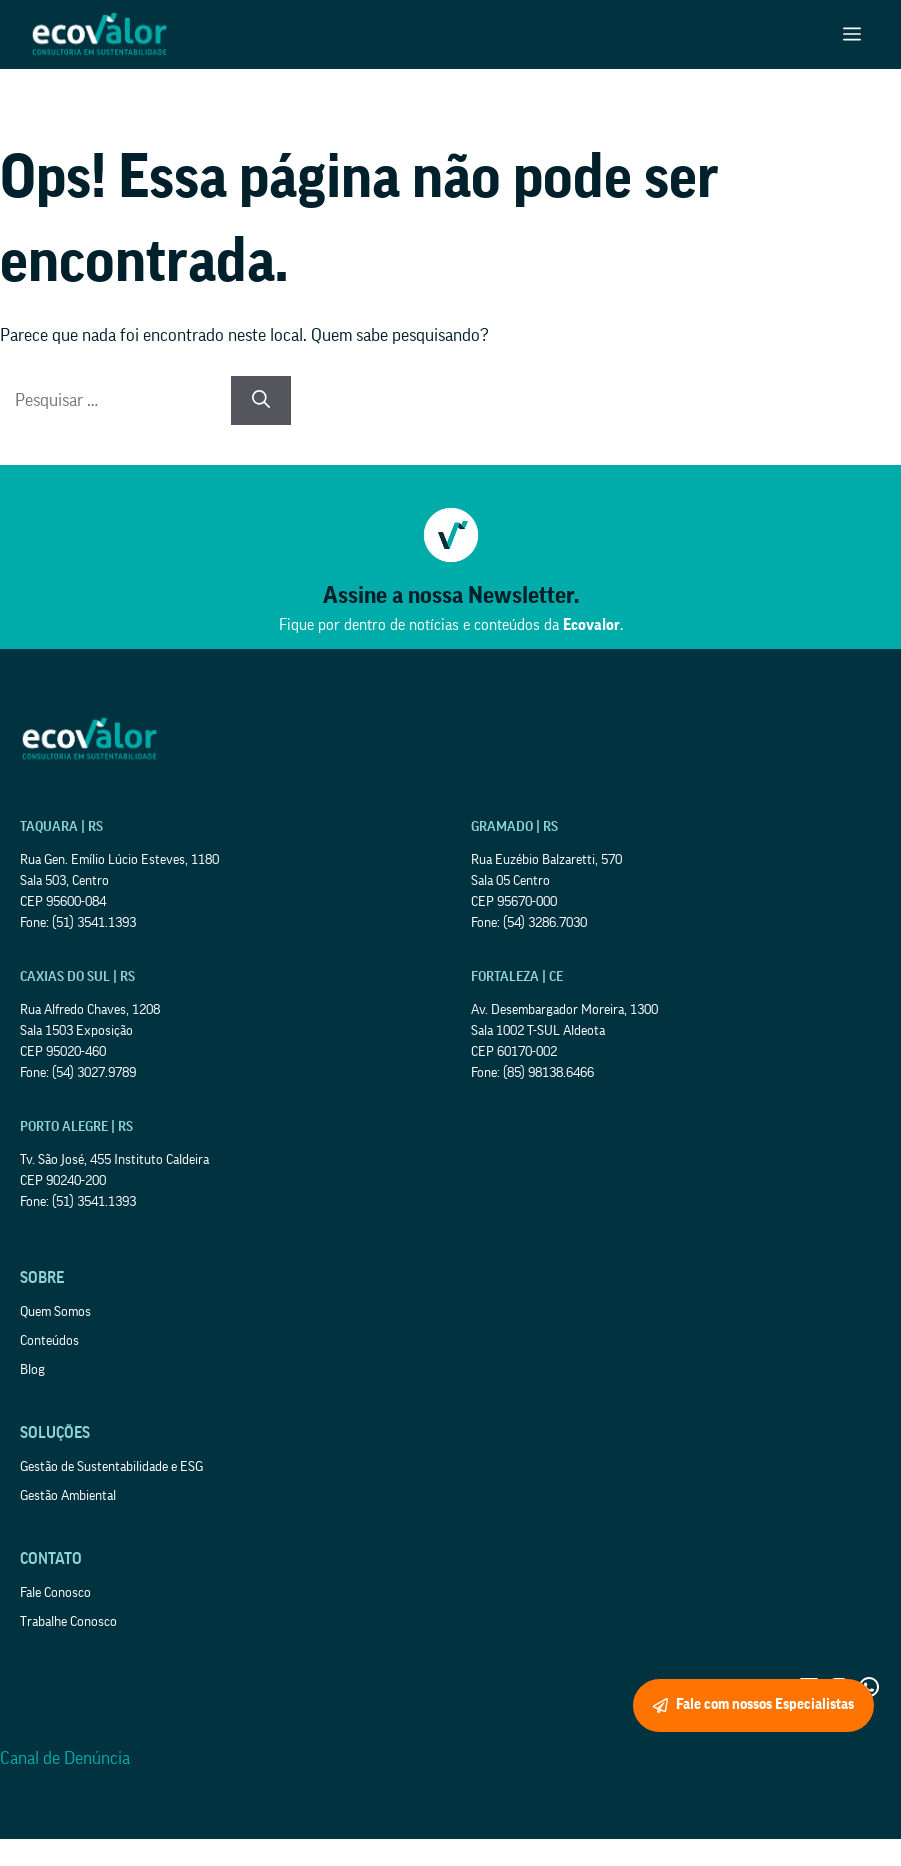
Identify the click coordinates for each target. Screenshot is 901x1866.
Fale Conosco (55, 1593)
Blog (32, 1370)
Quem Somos (55, 1312)
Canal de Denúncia (65, 1758)
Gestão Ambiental (68, 1496)
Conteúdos (49, 1341)
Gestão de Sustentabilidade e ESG (111, 1467)
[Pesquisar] (261, 400)
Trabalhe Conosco (68, 1622)
